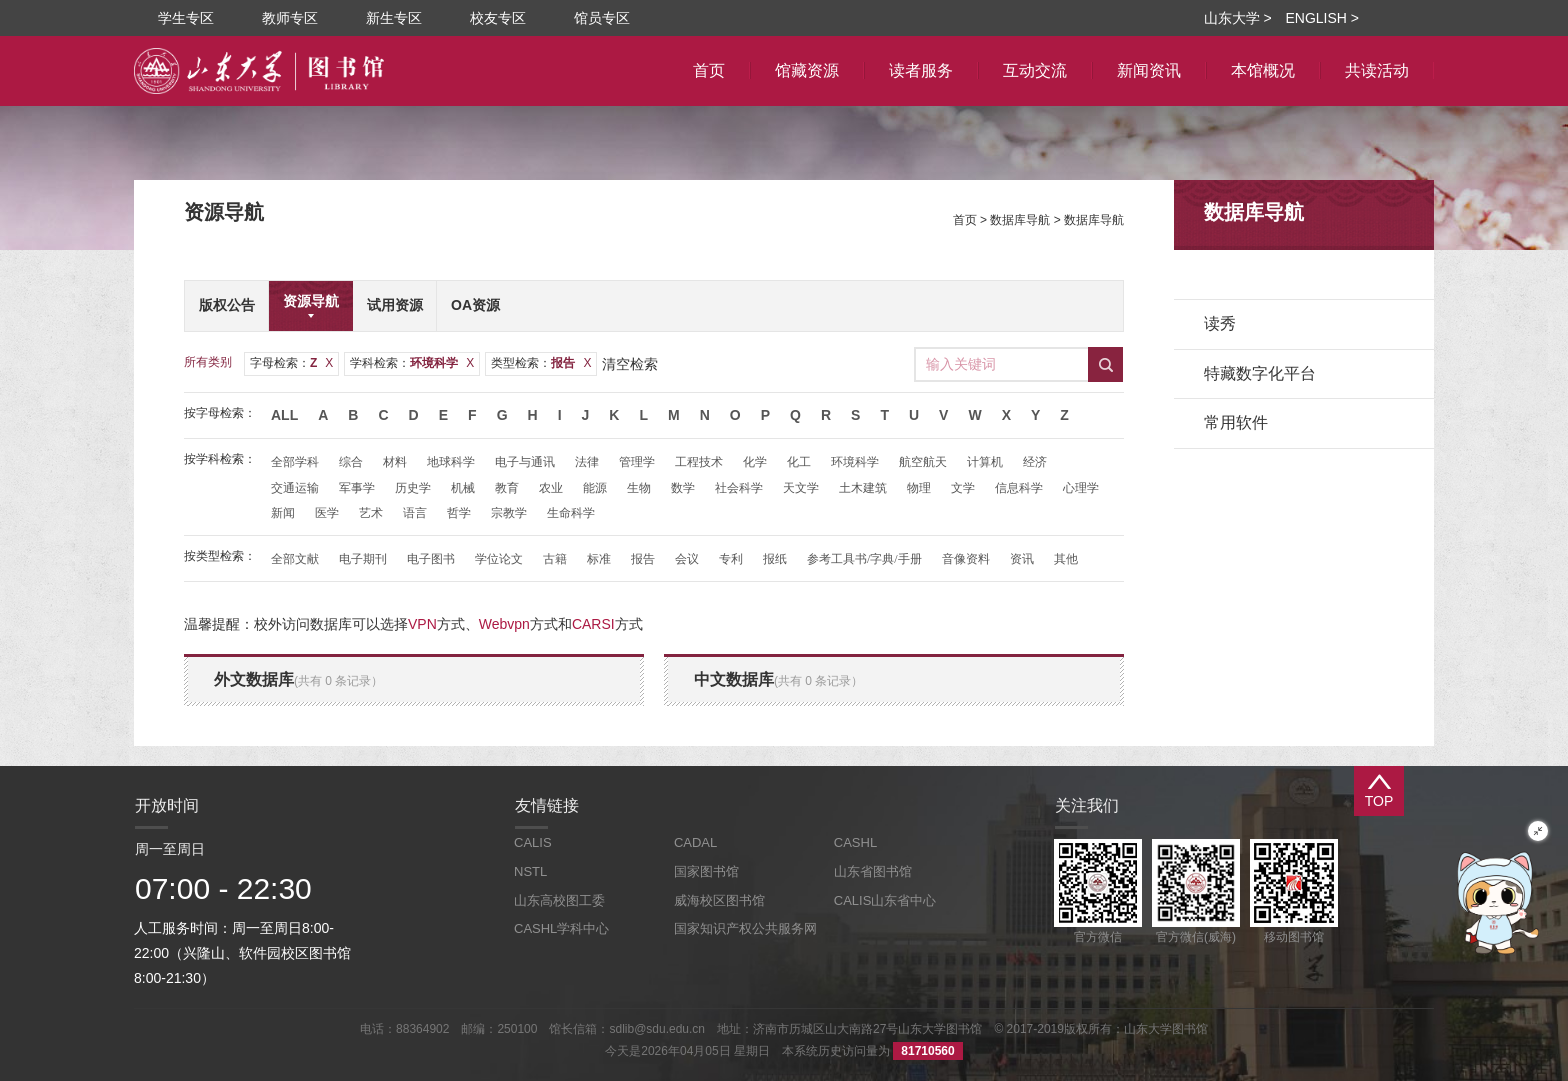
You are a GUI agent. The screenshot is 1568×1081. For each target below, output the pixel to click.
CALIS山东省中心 (885, 900)
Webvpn (504, 624)
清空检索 (630, 364)
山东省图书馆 (873, 871)
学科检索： (412, 363)
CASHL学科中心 (561, 928)
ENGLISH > (1322, 18)
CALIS (533, 842)
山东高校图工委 (559, 900)
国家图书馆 (706, 871)
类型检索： (541, 363)
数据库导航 (1020, 220)
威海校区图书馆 (719, 900)
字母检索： (291, 363)
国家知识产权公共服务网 (745, 928)
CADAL (695, 842)
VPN (422, 624)
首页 (965, 220)
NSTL (530, 871)
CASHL (855, 842)
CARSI (593, 624)
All (284, 415)
